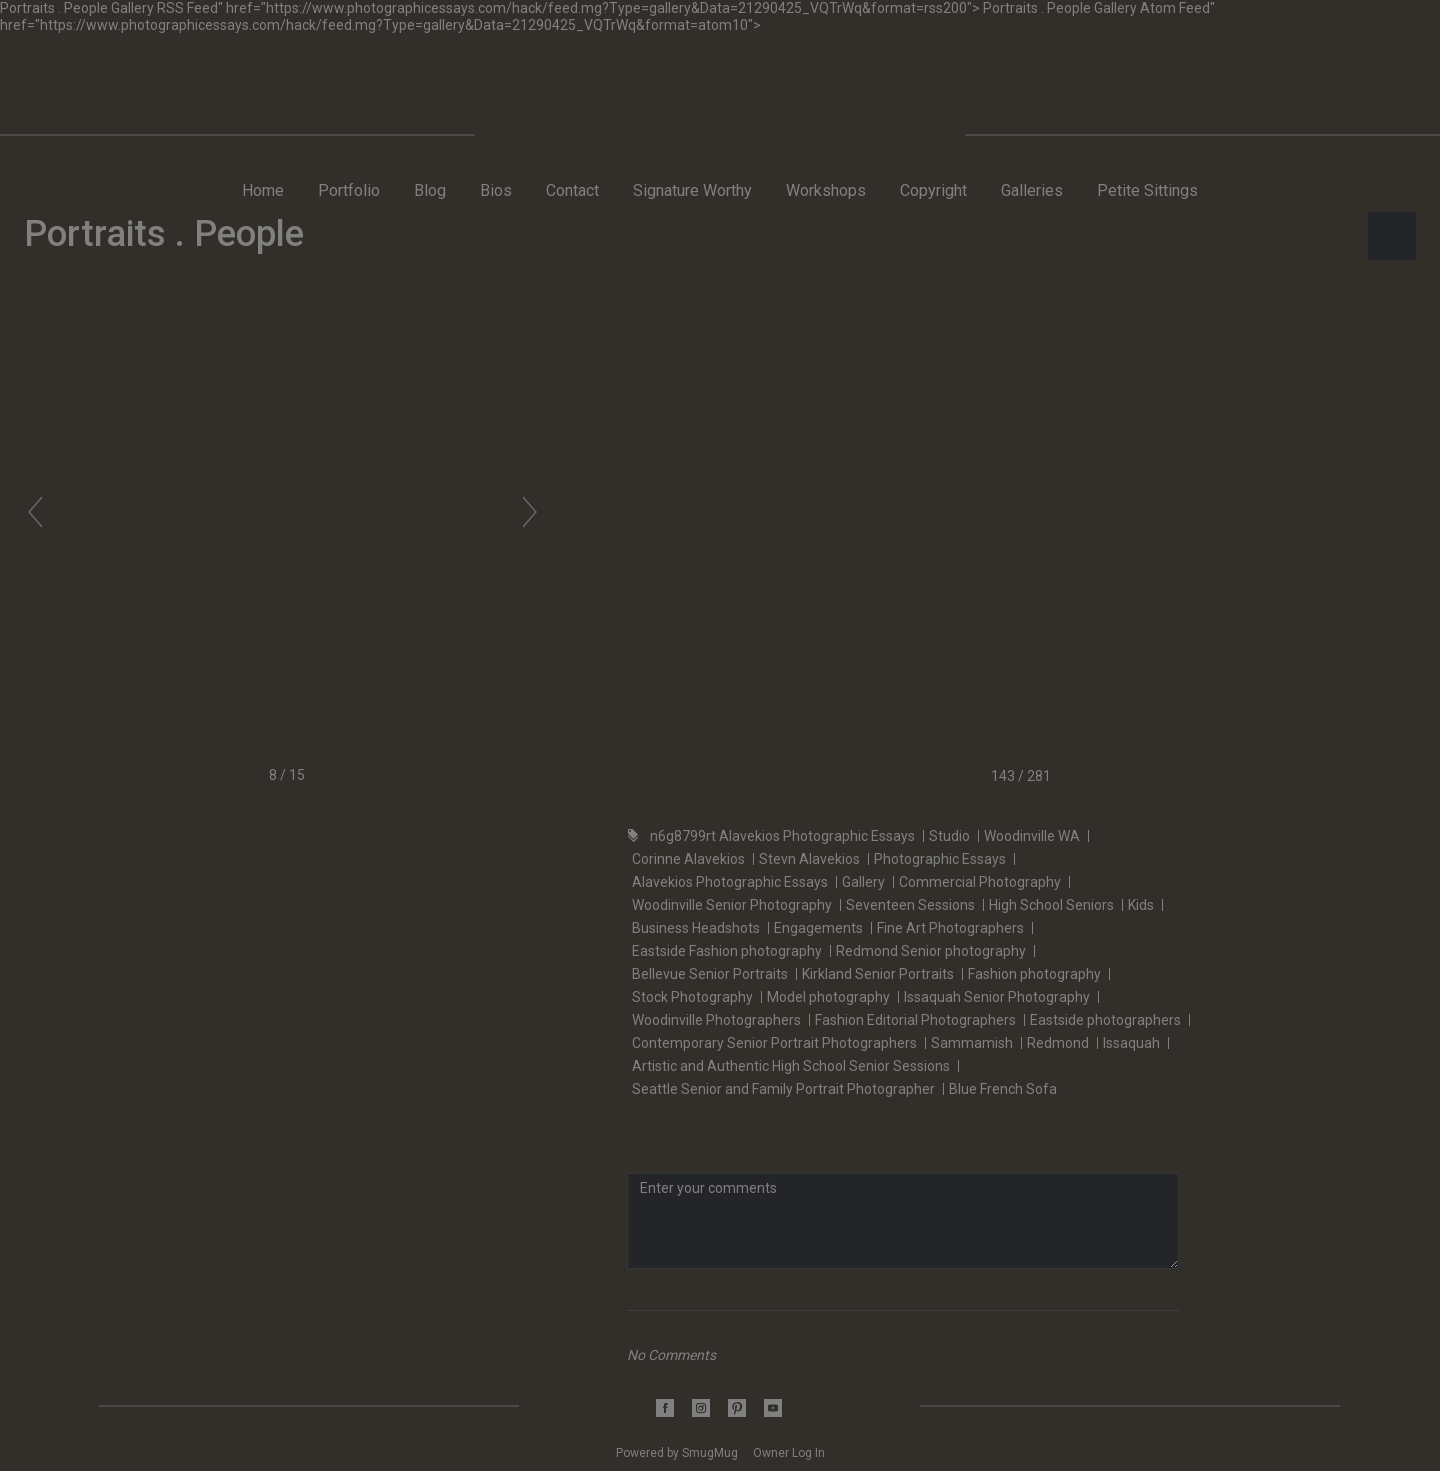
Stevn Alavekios (809, 859)
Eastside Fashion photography (727, 951)
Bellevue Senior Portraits (710, 974)
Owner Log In (789, 1453)
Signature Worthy (692, 190)
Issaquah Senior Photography (997, 997)
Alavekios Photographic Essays (730, 882)
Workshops (826, 190)
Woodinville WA (1032, 836)
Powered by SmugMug (678, 1453)
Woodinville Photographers (716, 1020)
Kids (1141, 905)
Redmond (1058, 1043)
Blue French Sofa (1003, 1089)
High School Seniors (1051, 905)
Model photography (828, 997)
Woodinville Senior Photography (732, 905)
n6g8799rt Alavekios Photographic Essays (782, 836)
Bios (496, 190)
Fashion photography (1034, 974)
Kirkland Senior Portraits (878, 974)
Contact (572, 190)
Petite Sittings (1147, 190)
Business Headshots (696, 928)
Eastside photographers (1105, 1020)
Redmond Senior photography (931, 951)
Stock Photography (692, 997)
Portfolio (349, 190)
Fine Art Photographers (950, 928)
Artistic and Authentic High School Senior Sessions (791, 1066)
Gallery (863, 882)
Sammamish (972, 1043)
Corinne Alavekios (688, 859)
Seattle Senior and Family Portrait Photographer (783, 1089)
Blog (430, 190)
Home (263, 190)
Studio (949, 836)
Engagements (818, 928)
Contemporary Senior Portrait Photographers (774, 1043)
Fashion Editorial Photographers (915, 1020)
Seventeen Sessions (910, 905)
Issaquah (1131, 1043)
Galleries (1032, 190)
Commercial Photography (980, 882)
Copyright (933, 190)
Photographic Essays (940, 859)
